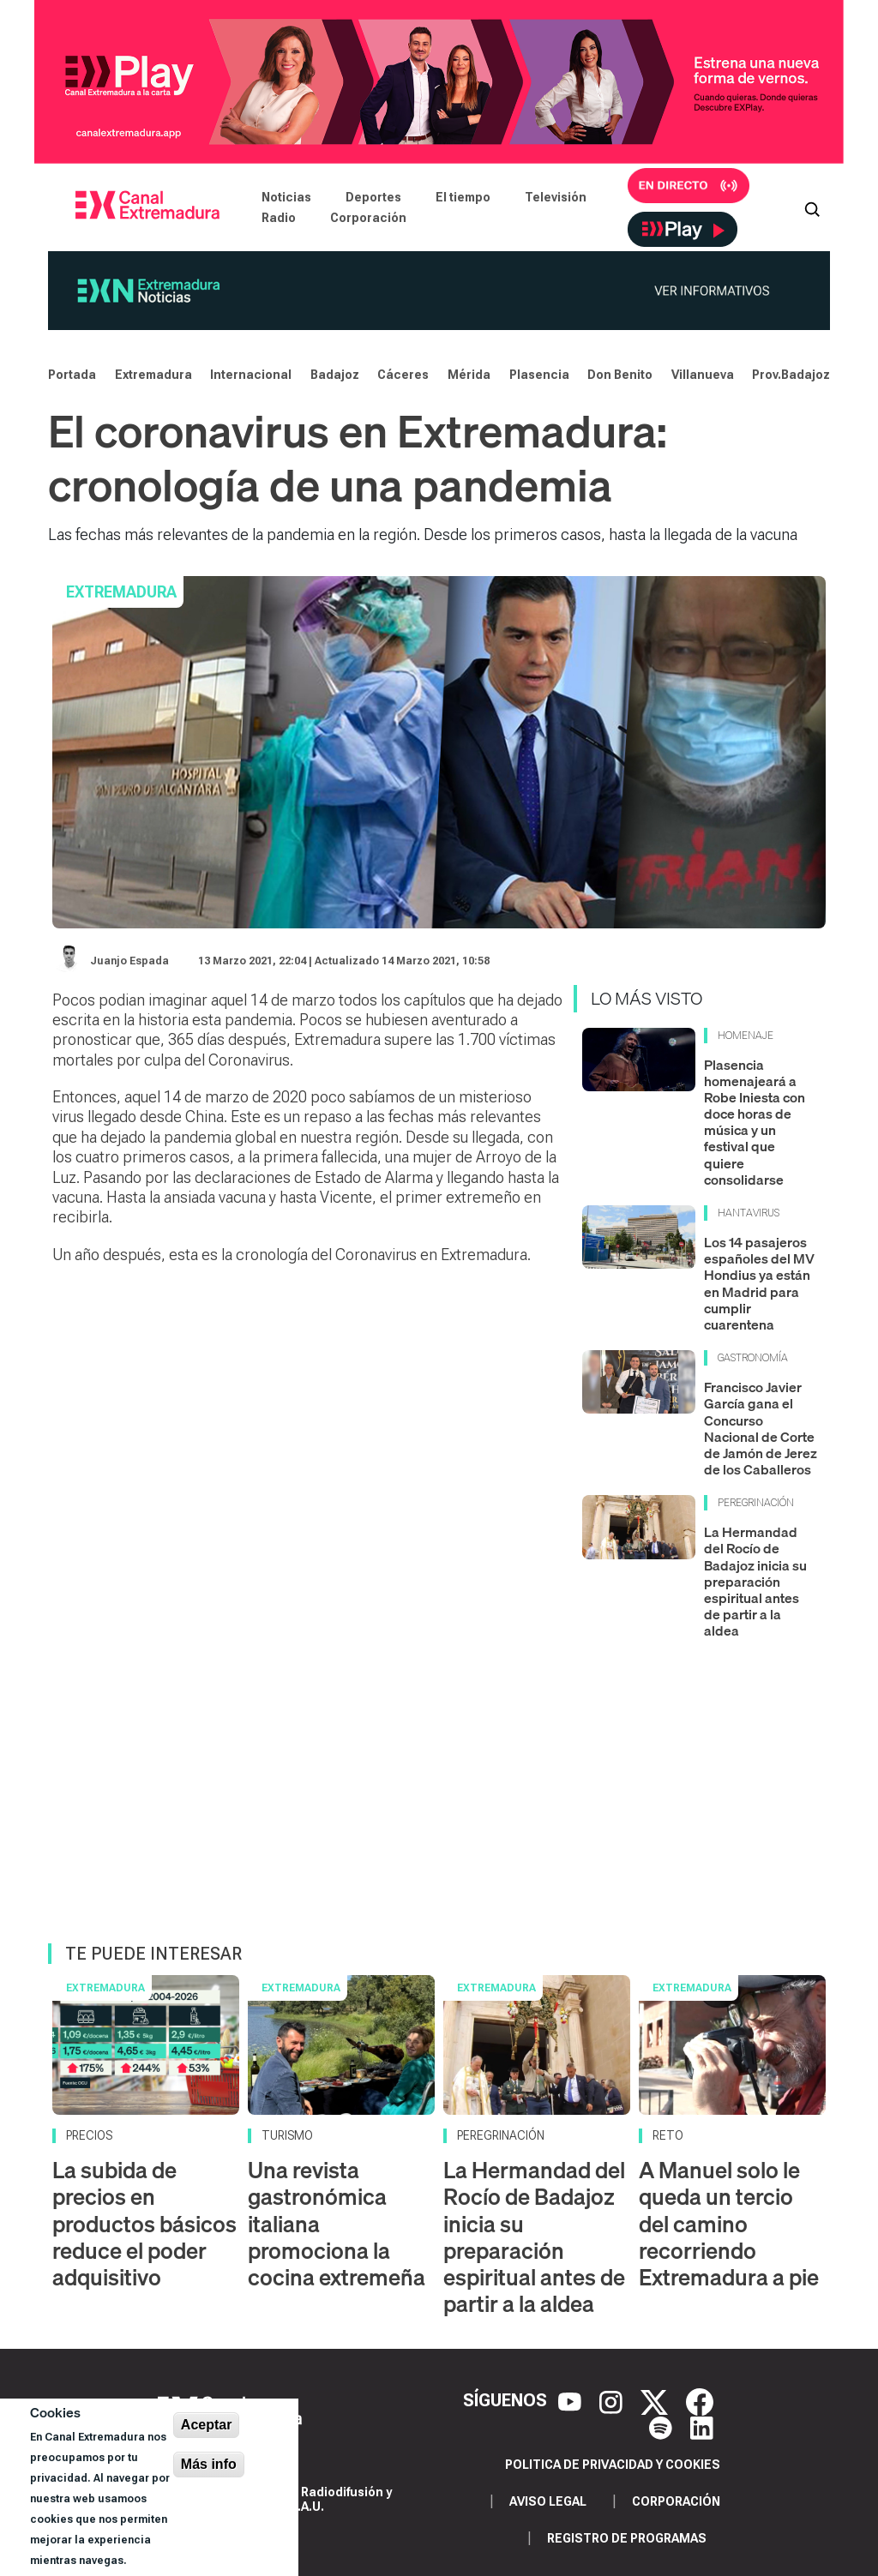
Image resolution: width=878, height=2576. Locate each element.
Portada (72, 374)
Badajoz (334, 374)
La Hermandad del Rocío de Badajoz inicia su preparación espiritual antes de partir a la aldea (755, 1581)
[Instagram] (613, 2400)
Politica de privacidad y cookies (612, 2464)
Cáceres (403, 374)
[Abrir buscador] (812, 207)
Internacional (251, 374)
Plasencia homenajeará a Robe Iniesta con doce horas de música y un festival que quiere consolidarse (754, 1122)
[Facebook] (699, 2400)
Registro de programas (627, 2538)
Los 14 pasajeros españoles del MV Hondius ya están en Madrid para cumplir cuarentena (759, 1283)
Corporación (368, 218)
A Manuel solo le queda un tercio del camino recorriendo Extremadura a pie (729, 2224)
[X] (656, 2400)
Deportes (373, 197)
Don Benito (619, 374)
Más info (209, 2464)
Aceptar (206, 2424)
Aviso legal (547, 2501)
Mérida (469, 374)
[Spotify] (663, 2426)
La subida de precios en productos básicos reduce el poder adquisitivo (144, 2224)
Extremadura (153, 374)
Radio (279, 218)
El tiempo (463, 197)
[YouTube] (572, 2400)
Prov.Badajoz (791, 374)
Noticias (286, 197)
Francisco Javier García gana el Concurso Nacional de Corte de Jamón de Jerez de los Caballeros (760, 1428)
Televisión (555, 197)
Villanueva (702, 374)
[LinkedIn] (701, 2426)
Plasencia (539, 374)
